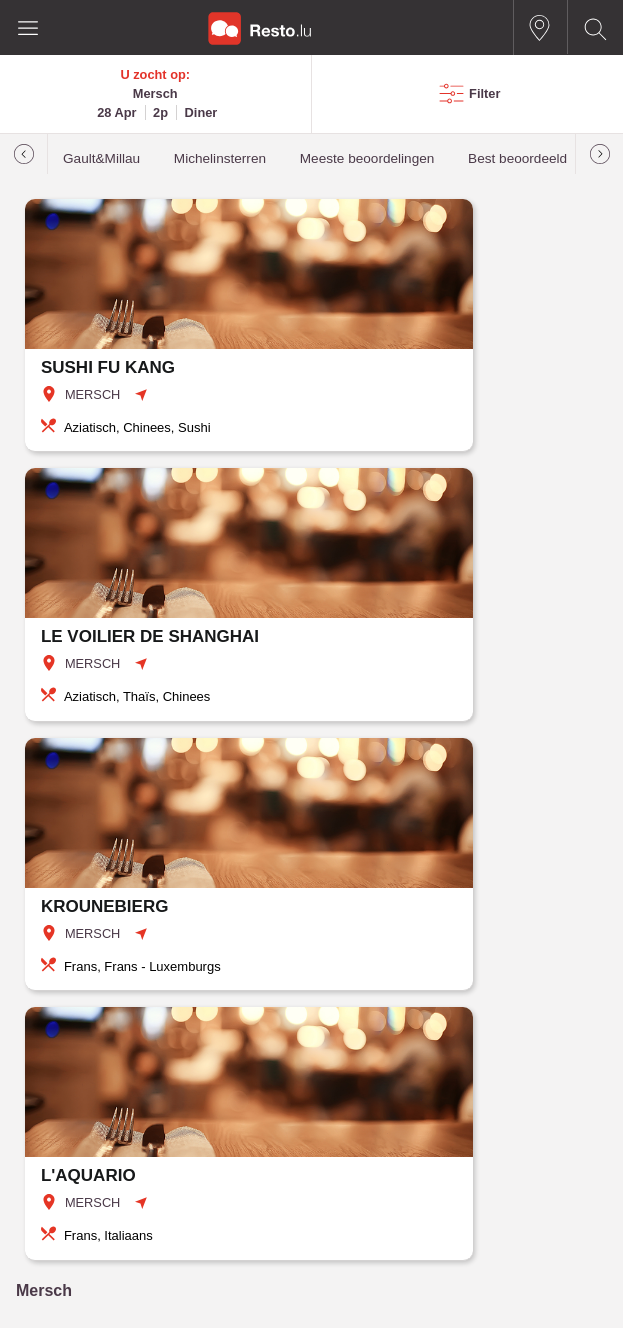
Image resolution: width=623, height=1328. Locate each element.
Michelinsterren (220, 158)
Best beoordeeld (517, 158)
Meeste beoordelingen (367, 158)
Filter (484, 93)
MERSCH (92, 394)
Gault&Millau (101, 158)
